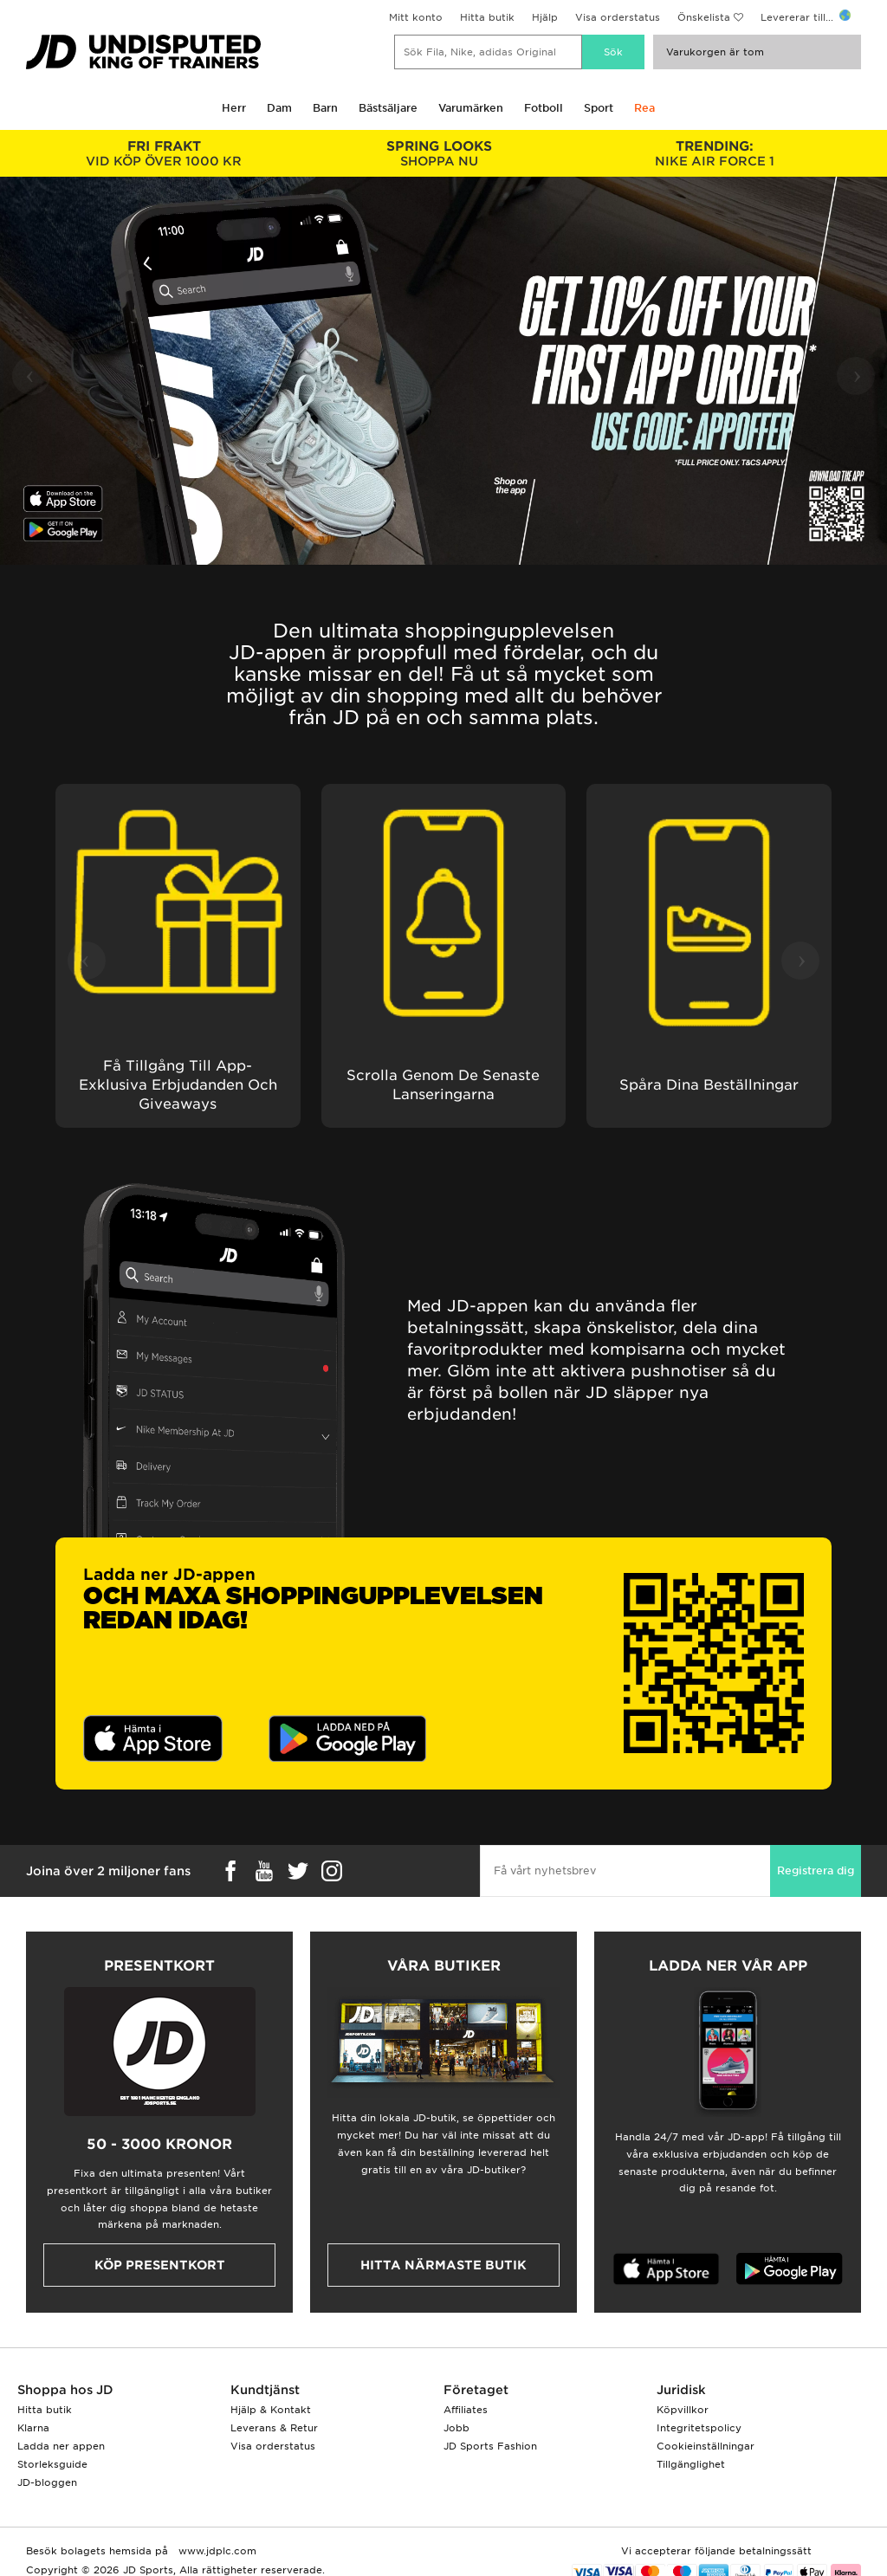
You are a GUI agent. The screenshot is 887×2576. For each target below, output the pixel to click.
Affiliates (466, 2410)
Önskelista (703, 17)
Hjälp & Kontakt (270, 2410)
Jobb (456, 2428)
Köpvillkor (683, 2410)
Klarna (33, 2428)
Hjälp (545, 17)
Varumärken (470, 107)
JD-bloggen (47, 2482)
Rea (644, 107)
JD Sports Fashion (490, 2446)
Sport (598, 107)
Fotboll (543, 107)
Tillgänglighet (691, 2464)
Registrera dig (815, 1870)
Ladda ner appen (61, 2446)
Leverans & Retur (274, 2428)
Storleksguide (52, 2464)
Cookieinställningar (705, 2446)
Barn (325, 107)
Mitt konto (416, 17)
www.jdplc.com (215, 2551)
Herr (234, 107)
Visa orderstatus (617, 17)
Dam (279, 107)
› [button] (857, 373)
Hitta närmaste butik (443, 2265)
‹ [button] (30, 373)
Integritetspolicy (699, 2428)
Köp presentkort (159, 2265)
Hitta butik (487, 17)
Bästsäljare (388, 107)
